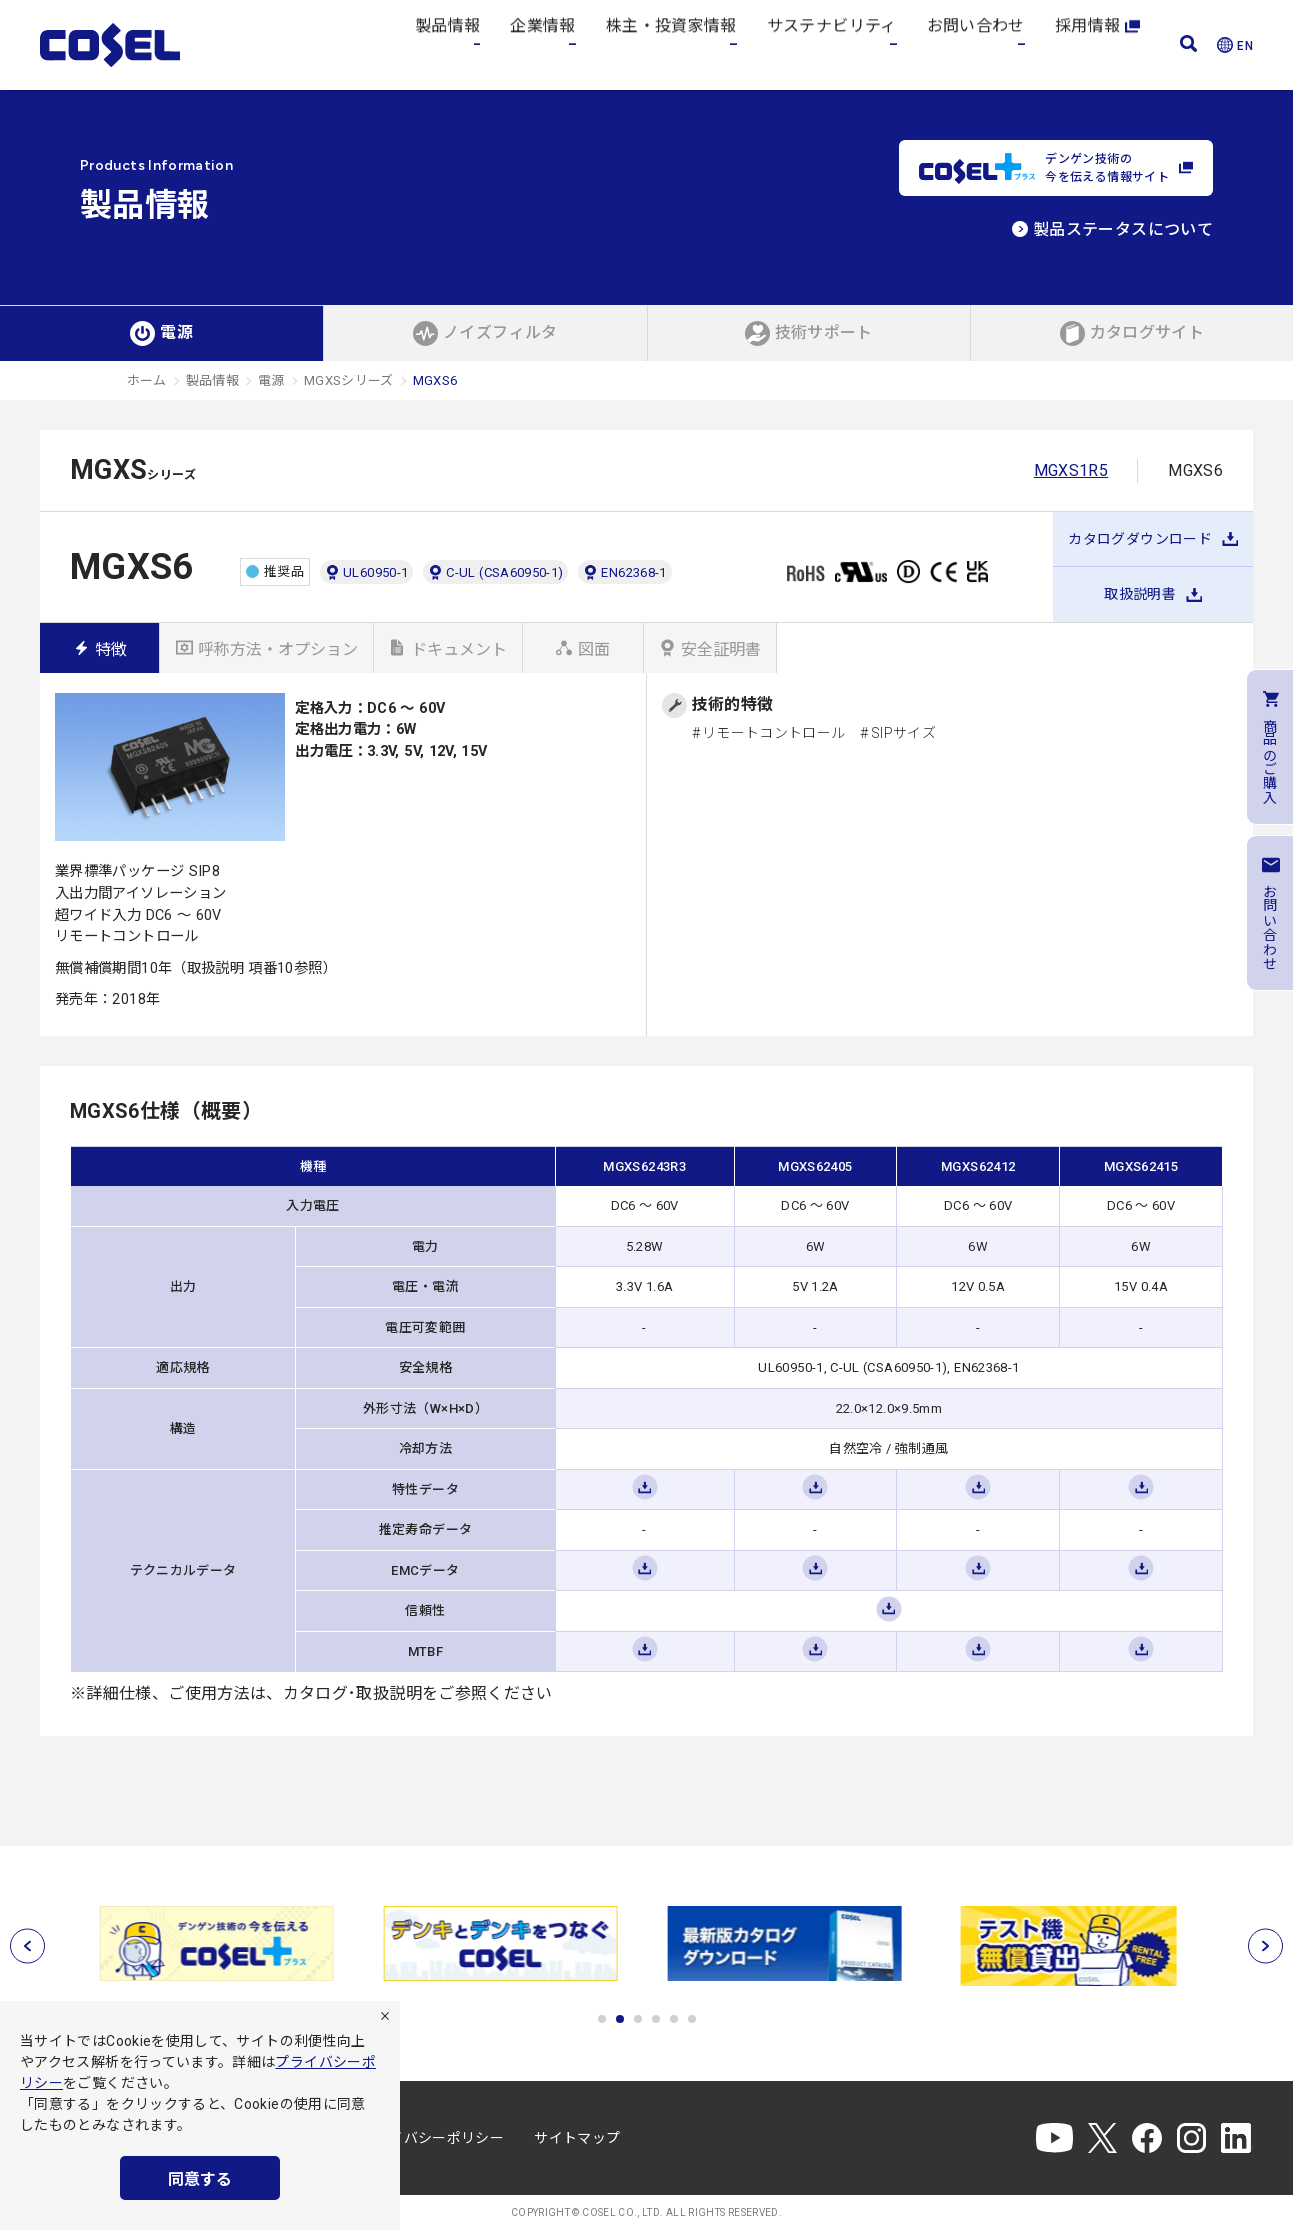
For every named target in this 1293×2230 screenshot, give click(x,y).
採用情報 (1097, 44)
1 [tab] (602, 2019)
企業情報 (542, 44)
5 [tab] (674, 2019)
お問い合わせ (976, 44)
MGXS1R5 (1071, 470)
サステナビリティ (832, 44)
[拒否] (385, 2016)
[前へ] (27, 1946)
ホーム (147, 380)
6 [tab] (692, 2019)
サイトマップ (577, 2138)
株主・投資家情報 (671, 44)
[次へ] (1265, 1946)
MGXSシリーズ (349, 380)
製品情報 (447, 44)
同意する (200, 2179)
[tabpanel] (222, 1943)
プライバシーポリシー (433, 2138)
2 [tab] (620, 2019)
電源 (271, 380)
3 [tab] (638, 2019)
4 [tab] (656, 2019)
